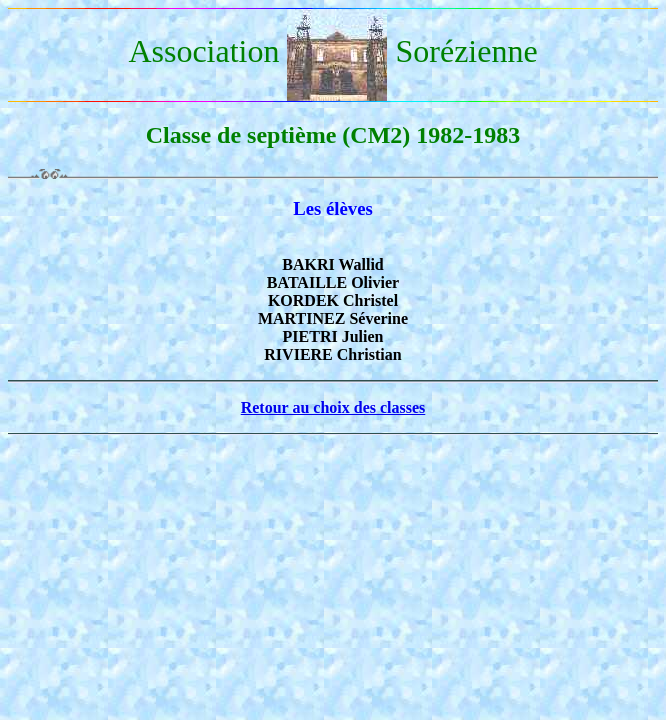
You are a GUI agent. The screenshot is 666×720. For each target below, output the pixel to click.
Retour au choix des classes (333, 407)
